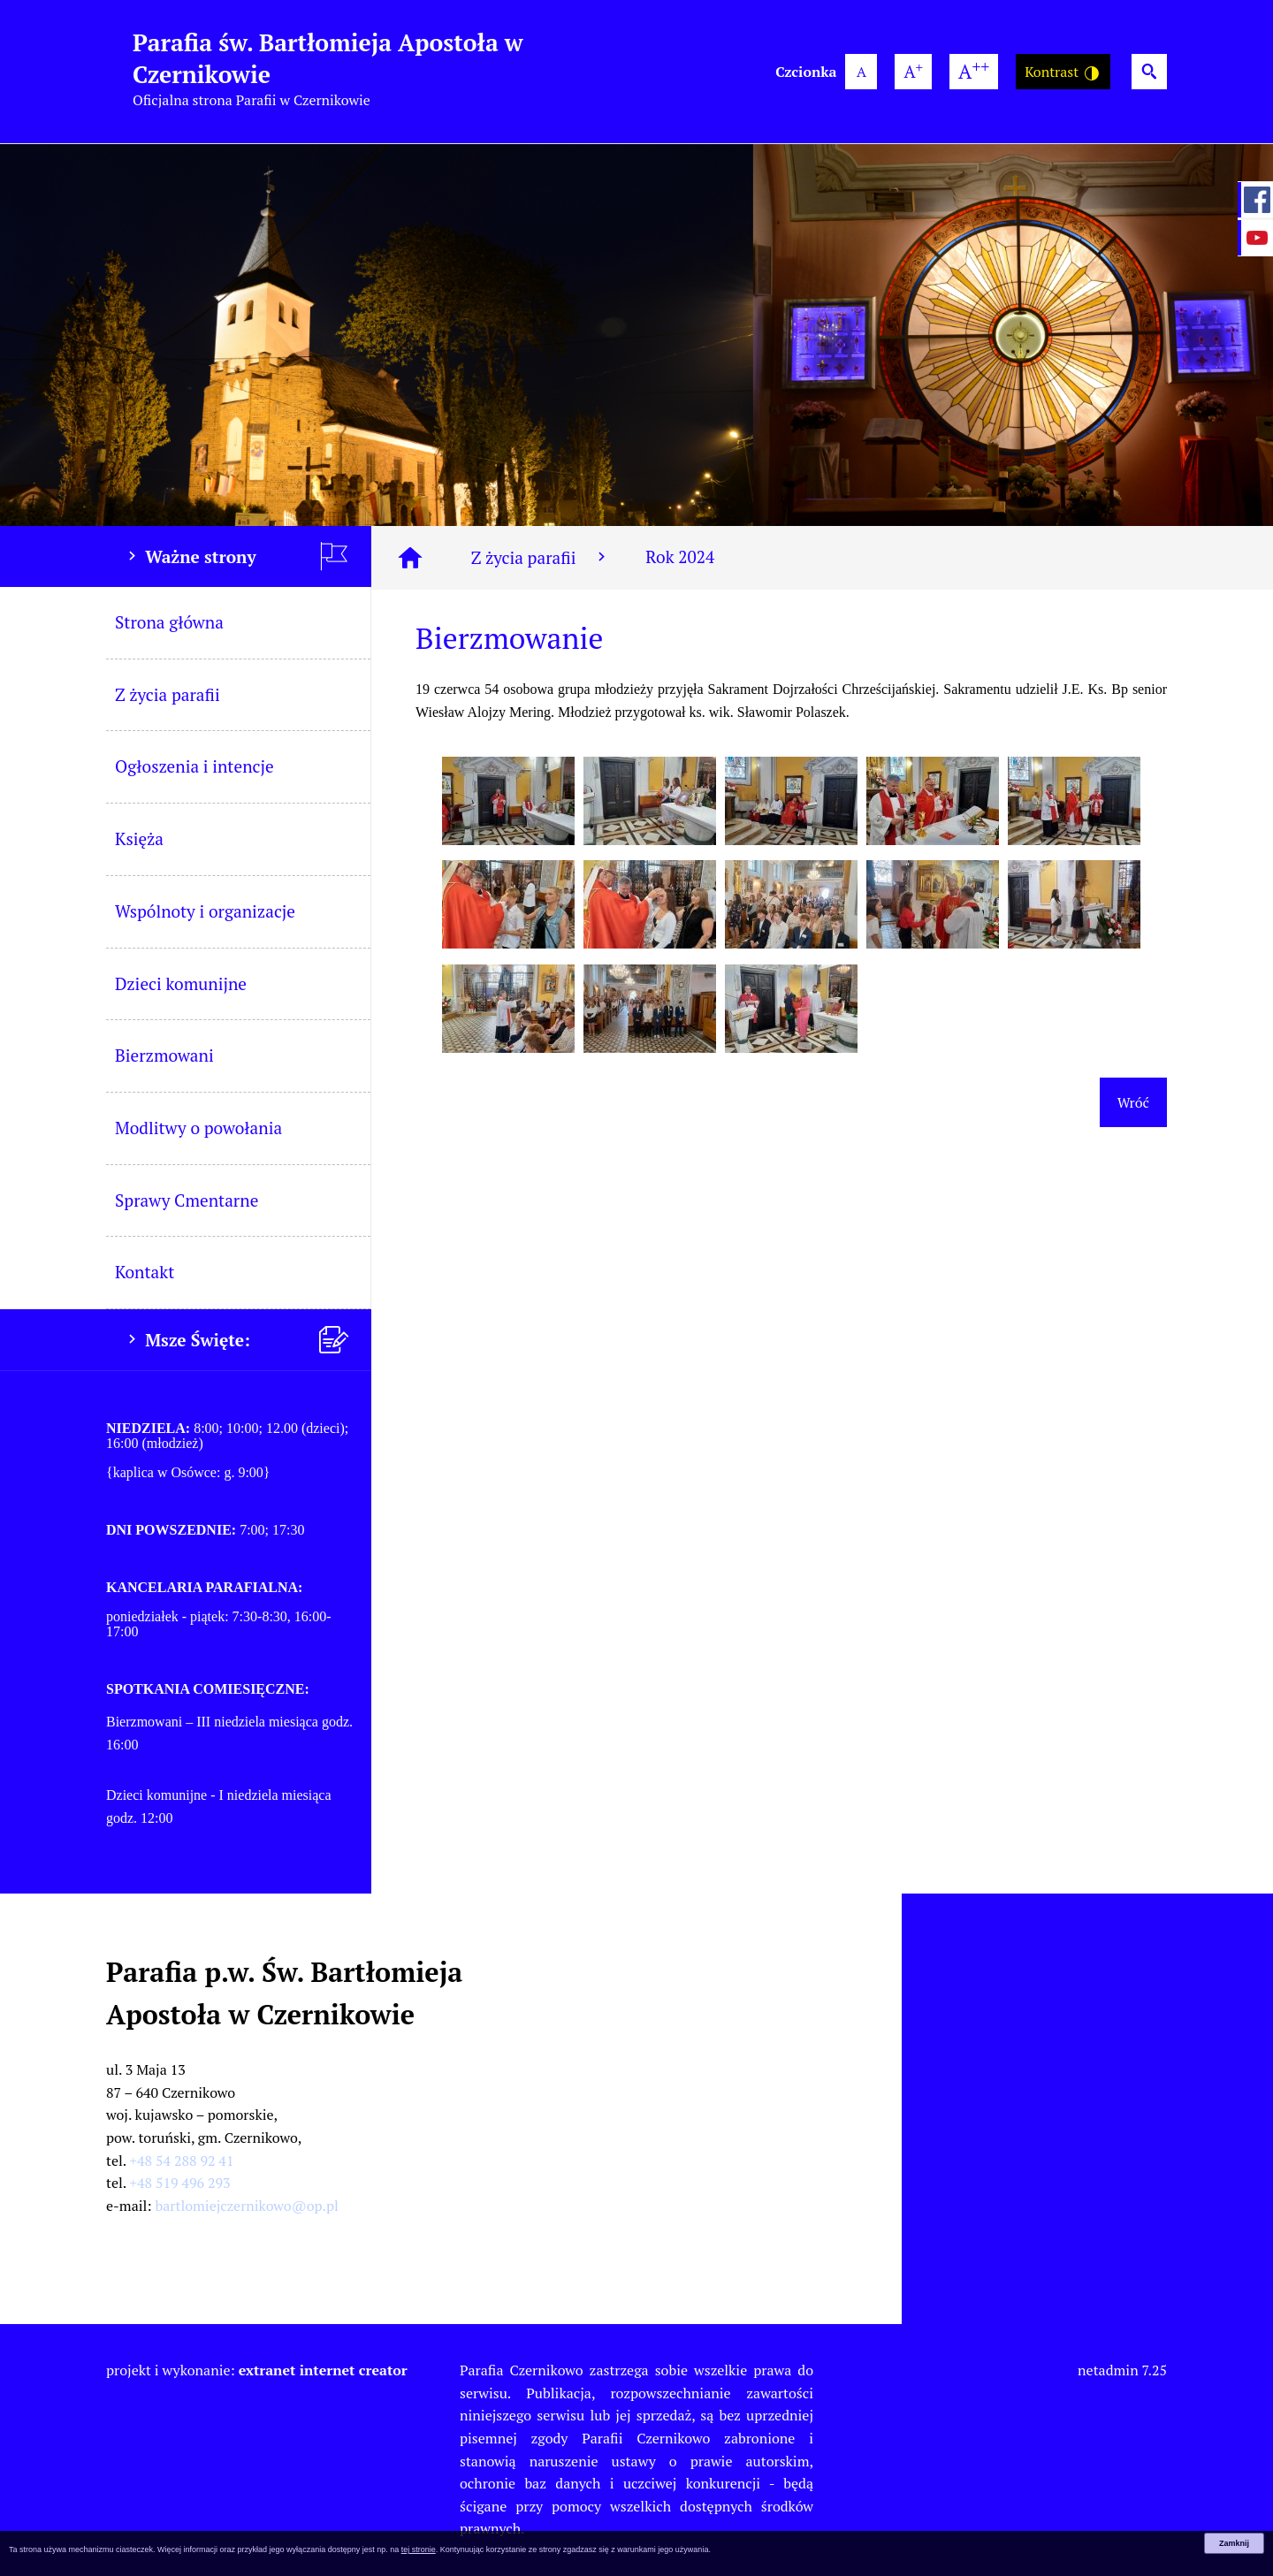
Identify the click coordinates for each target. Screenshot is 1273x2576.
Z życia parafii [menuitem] (167, 694)
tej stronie (418, 2549)
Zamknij (1234, 2543)
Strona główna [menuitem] (169, 622)
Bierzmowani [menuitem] (164, 1055)
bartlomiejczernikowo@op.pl (247, 2205)
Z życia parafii (541, 557)
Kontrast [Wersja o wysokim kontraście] (1063, 72)
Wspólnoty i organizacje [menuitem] (205, 911)
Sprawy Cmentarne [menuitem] (186, 1200)
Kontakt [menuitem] (144, 1272)
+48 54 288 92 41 (182, 2160)
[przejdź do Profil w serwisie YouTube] (1255, 237)
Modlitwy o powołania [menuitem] (198, 1128)
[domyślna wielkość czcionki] (861, 71)
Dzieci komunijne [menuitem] (181, 983)
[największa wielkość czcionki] (973, 71)
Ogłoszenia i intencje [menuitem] (194, 766)
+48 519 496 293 (180, 2182)
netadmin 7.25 (1122, 2370)
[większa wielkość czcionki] (913, 71)
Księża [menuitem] (139, 838)
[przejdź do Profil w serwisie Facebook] (1255, 199)
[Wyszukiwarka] (1149, 71)
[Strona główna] (410, 558)
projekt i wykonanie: (257, 2370)
